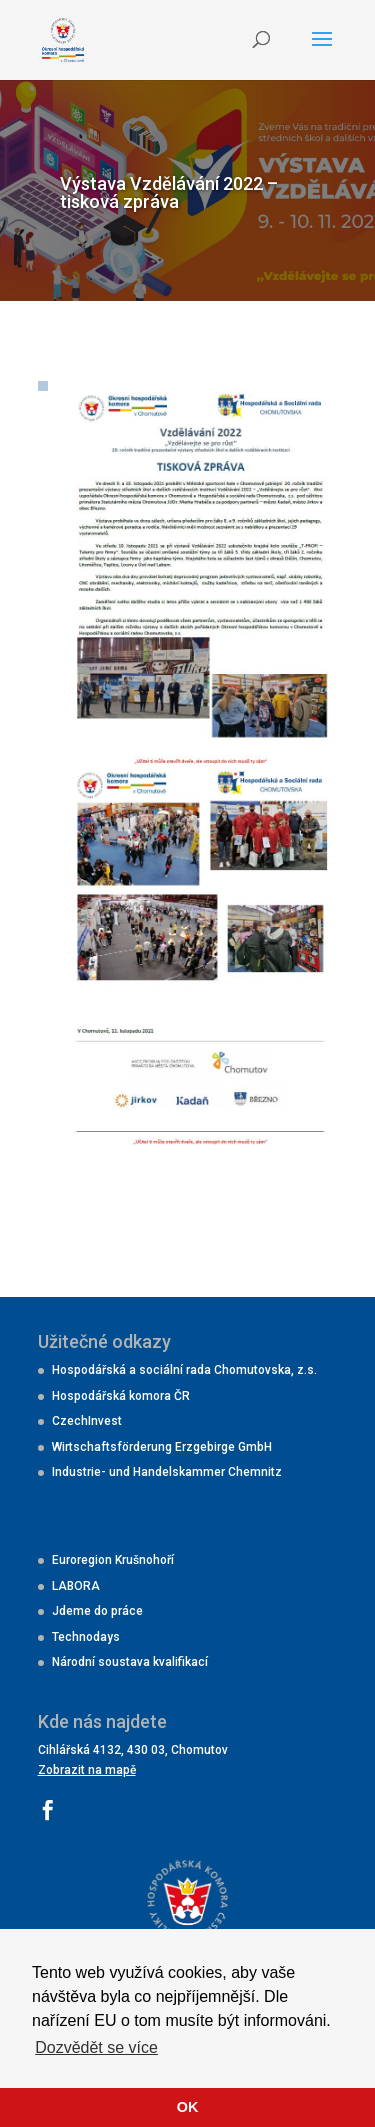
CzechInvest (87, 1421)
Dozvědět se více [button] (96, 2047)
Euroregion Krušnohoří (113, 1560)
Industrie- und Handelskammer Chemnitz (167, 1472)
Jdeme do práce (97, 1611)
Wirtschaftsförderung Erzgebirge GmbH (162, 1447)
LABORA (76, 1586)
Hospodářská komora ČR (121, 1396)
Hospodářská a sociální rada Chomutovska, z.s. (184, 1370)
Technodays (86, 1637)
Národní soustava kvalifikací (130, 1662)
